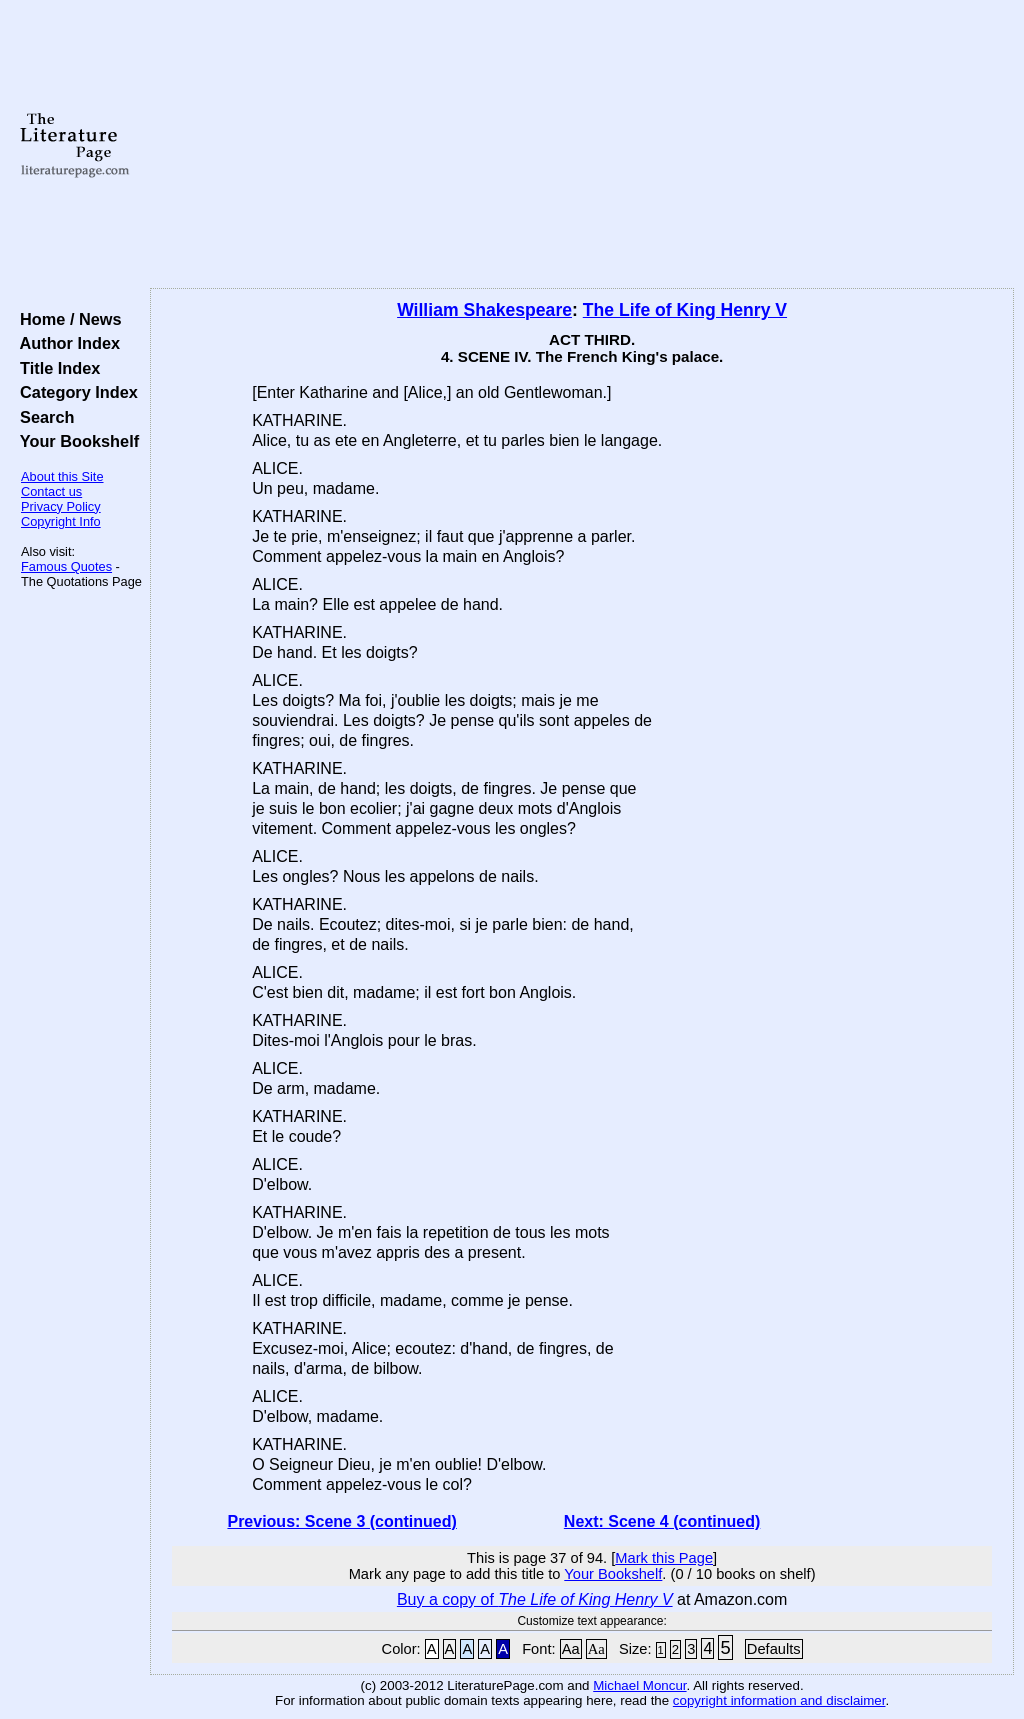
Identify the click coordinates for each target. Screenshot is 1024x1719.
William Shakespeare (484, 310)
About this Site (62, 476)
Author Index (65, 343)
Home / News (66, 319)
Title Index (55, 368)
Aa (571, 1649)
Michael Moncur (639, 1685)
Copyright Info (61, 521)
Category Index (74, 392)
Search (42, 417)
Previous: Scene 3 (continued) (341, 1521)
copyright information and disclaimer (779, 1700)
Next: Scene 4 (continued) (662, 1521)
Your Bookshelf (75, 441)
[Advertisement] (582, 145)
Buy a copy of (535, 1599)
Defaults (774, 1649)
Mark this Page (664, 1558)
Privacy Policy (61, 506)
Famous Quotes (66, 566)
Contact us (51, 491)
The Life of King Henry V (685, 310)
